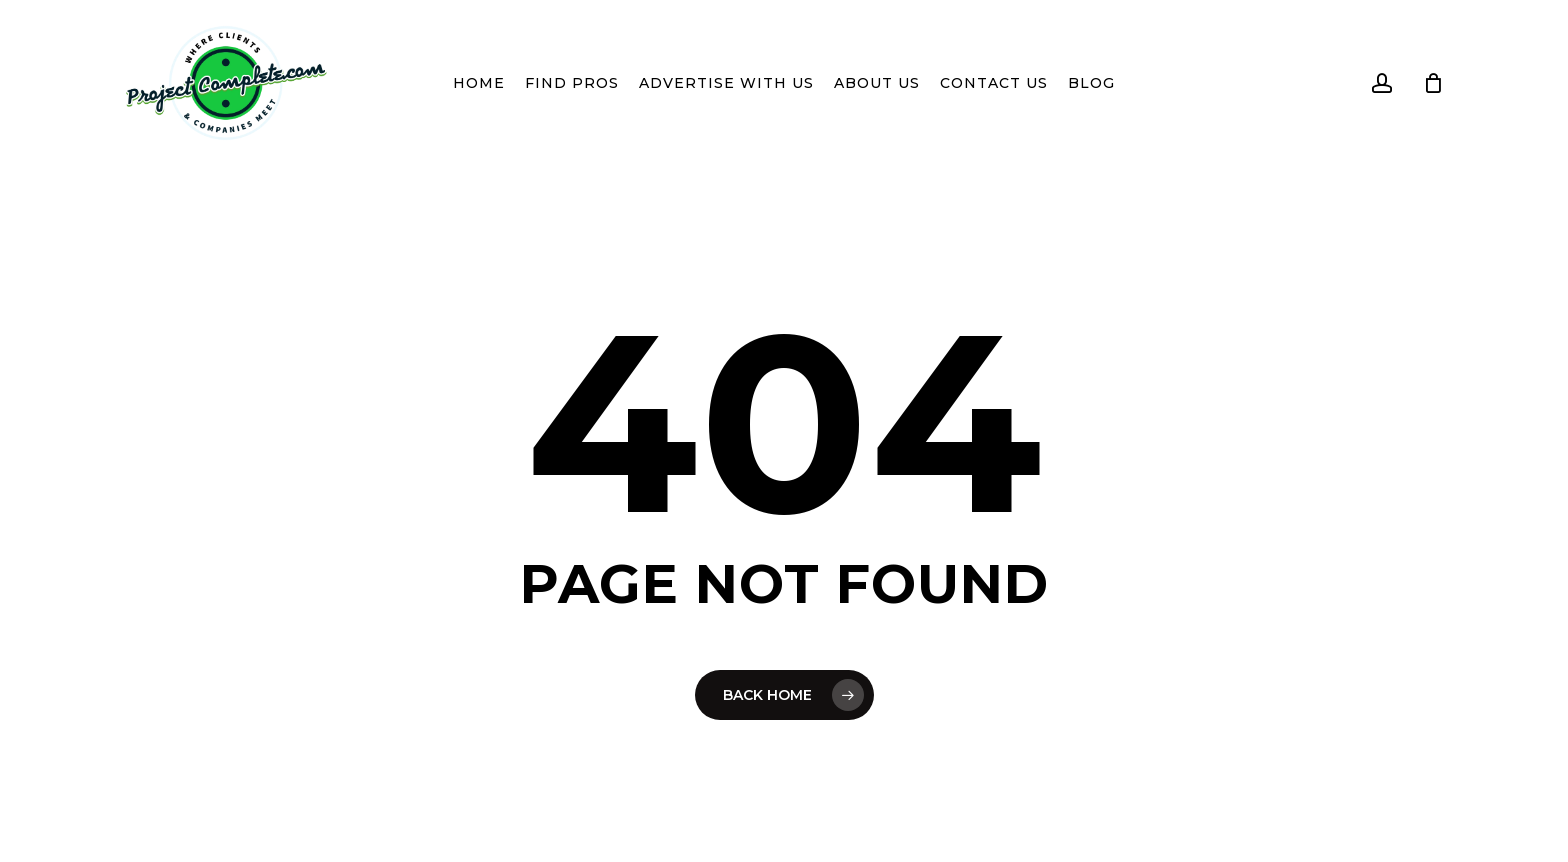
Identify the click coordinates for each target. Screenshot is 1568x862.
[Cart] (1433, 83)
